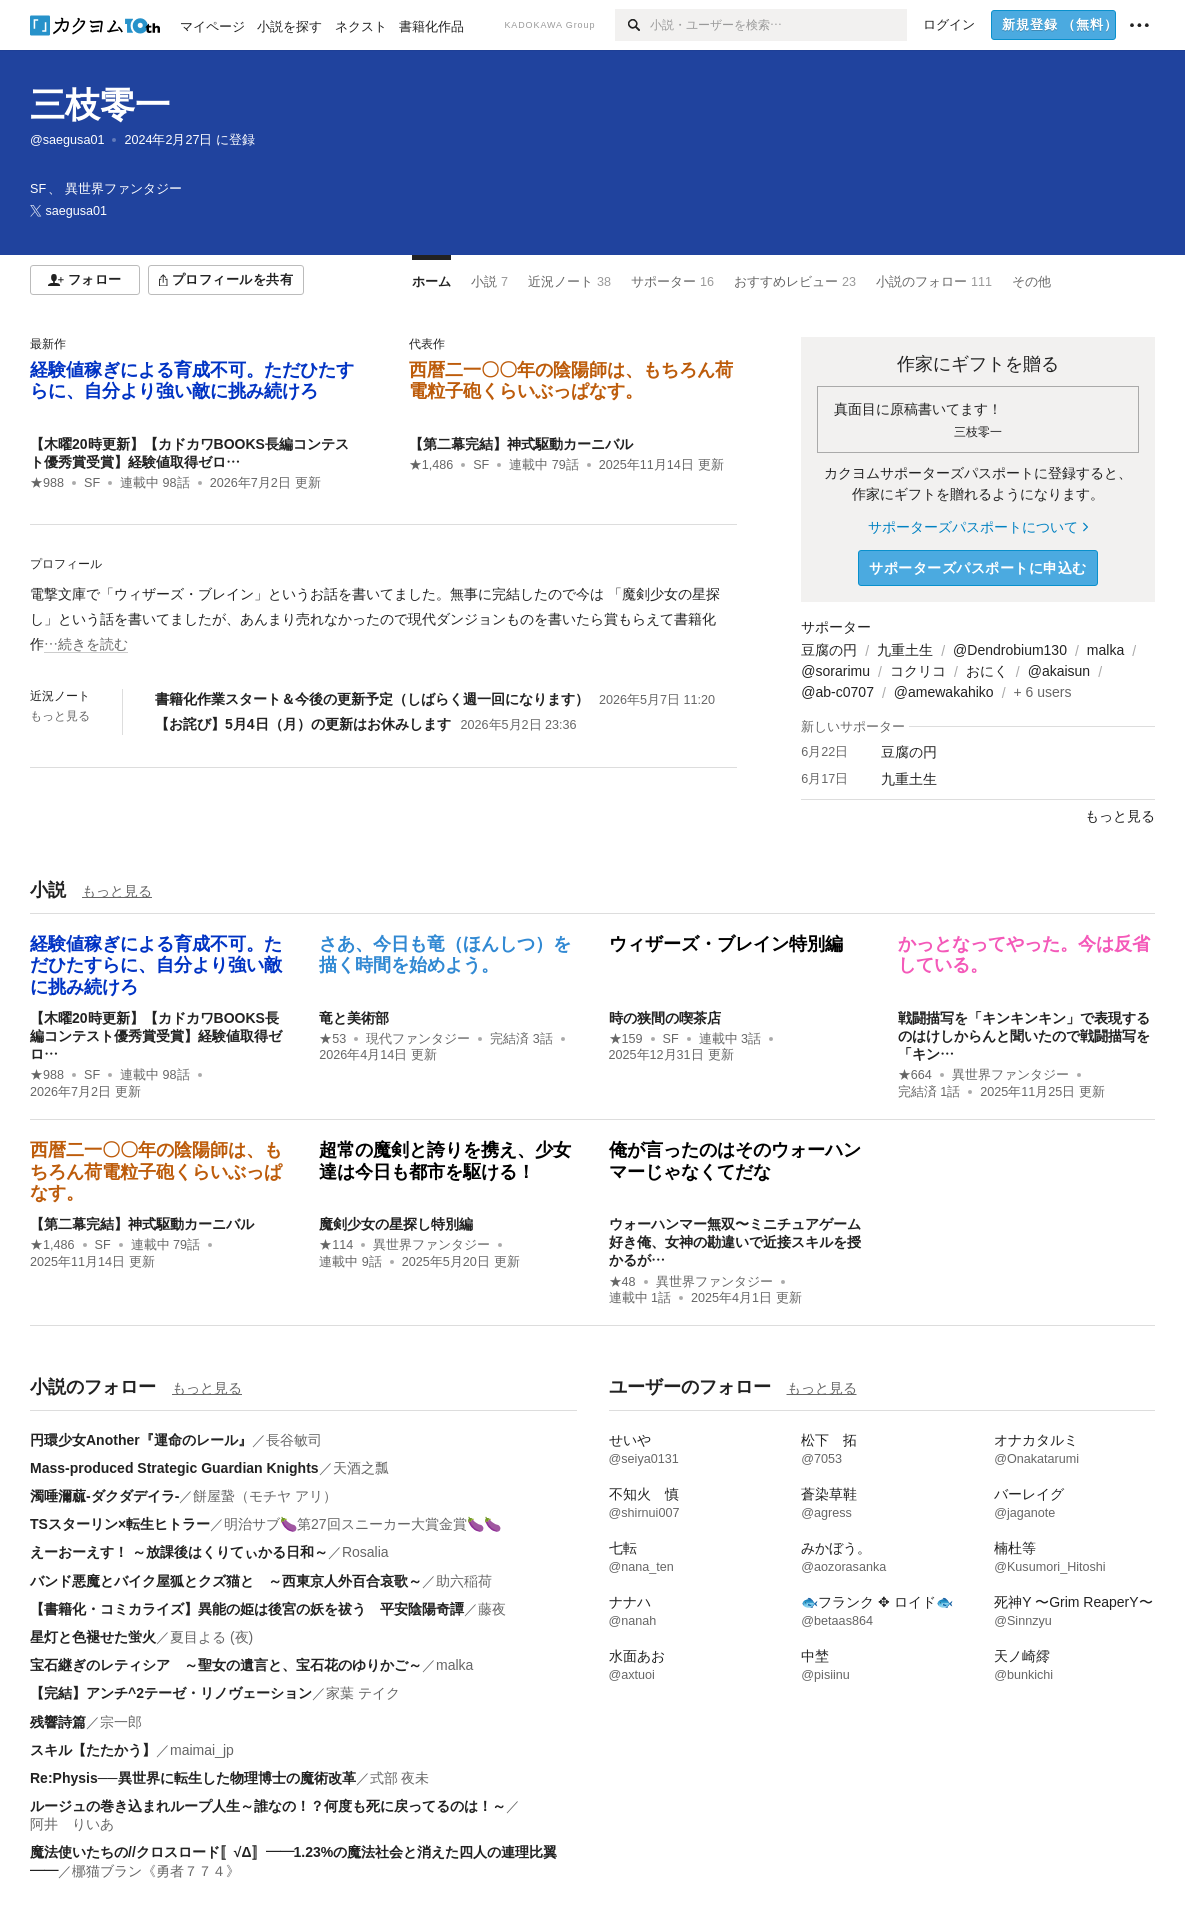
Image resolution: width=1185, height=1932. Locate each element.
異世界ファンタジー (1010, 1075)
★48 (622, 1282)
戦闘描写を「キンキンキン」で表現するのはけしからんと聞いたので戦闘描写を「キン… (1024, 1036)
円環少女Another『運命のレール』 (141, 1440)
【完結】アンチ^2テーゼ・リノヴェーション (171, 1693)
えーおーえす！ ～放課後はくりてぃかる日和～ (179, 1552)
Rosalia (365, 1552)
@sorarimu (835, 671)
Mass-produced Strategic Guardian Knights (174, 1468)
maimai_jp (202, 1750)
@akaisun (1059, 671)
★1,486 (431, 465)
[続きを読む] (383, 620)
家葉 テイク (363, 1693)
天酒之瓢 (361, 1468)
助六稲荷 (464, 1581)
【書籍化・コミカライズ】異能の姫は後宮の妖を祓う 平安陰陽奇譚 (247, 1609)
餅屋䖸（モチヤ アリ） (265, 1496)
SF (92, 483)
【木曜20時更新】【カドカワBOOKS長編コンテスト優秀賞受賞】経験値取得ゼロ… (156, 1036)
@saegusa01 (67, 140)
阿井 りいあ (72, 1824)
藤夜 (492, 1609)
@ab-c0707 (837, 692)
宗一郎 (121, 1722)
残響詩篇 (58, 1722)
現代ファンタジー (418, 1039)
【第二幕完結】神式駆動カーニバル (521, 444)
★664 (915, 1075)
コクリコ (918, 671)
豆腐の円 (829, 650)
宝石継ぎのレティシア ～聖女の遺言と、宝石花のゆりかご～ (226, 1665)
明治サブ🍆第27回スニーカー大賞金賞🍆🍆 (362, 1524)
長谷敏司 (294, 1440)
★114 (336, 1245)
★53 (332, 1039)
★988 (47, 483)
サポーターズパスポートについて (977, 527)
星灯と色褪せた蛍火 (93, 1637)
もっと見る (60, 716)
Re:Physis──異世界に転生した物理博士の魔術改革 (193, 1778)
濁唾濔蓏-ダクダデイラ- (104, 1496)
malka (1105, 650)
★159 (626, 1039)
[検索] (632, 25)
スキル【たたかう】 (93, 1750)
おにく (987, 671)
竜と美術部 (354, 1018)
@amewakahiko (944, 692)
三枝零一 (100, 104)
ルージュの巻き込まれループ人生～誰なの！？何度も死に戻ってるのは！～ (268, 1806)
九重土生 (905, 650)
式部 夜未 (400, 1778)
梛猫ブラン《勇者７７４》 (156, 1871)
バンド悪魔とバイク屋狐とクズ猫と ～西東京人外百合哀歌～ (226, 1581)
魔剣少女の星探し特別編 (396, 1224)
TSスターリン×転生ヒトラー (120, 1524)
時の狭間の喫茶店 (665, 1018)
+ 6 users (1043, 692)
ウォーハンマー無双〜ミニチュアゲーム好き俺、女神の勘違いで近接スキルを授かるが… (735, 1242)
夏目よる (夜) (211, 1637)
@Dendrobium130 (1010, 650)
